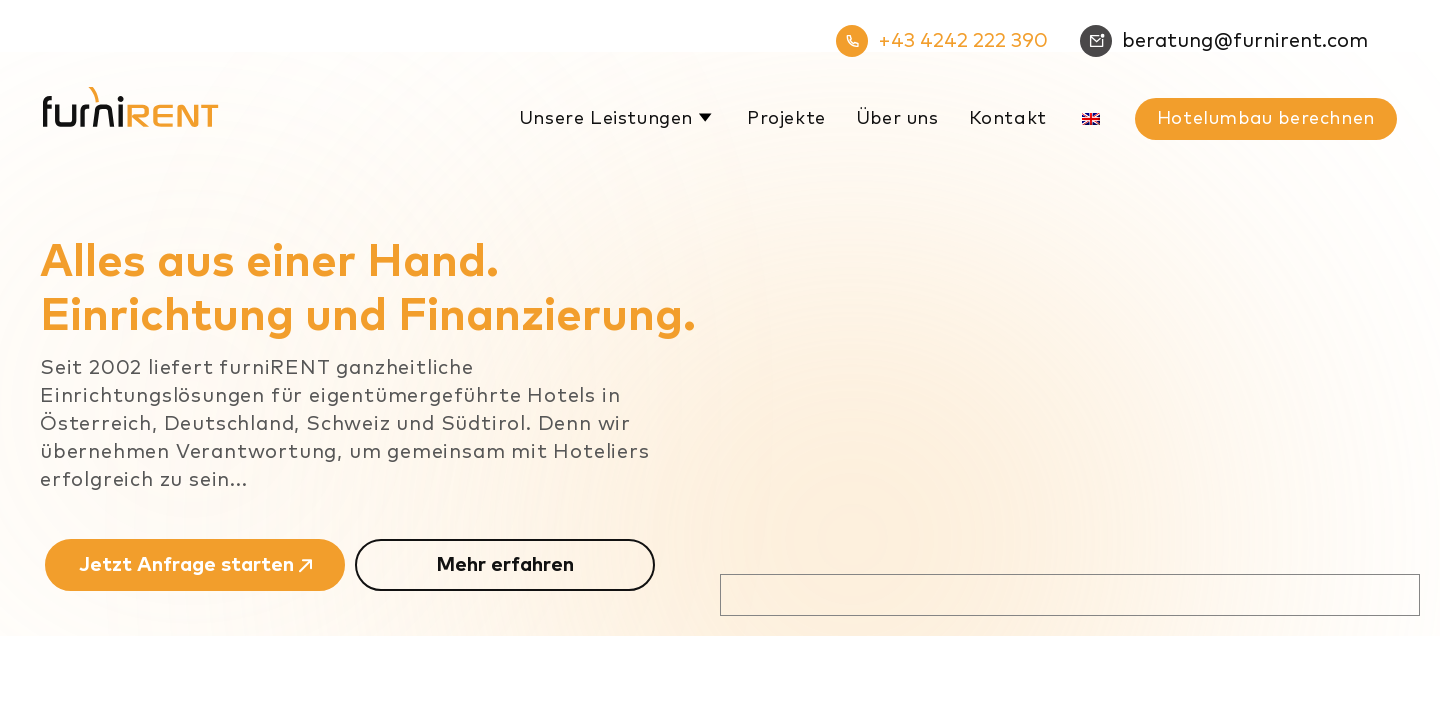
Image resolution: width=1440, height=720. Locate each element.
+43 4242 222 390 (942, 41)
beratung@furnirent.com (1224, 41)
